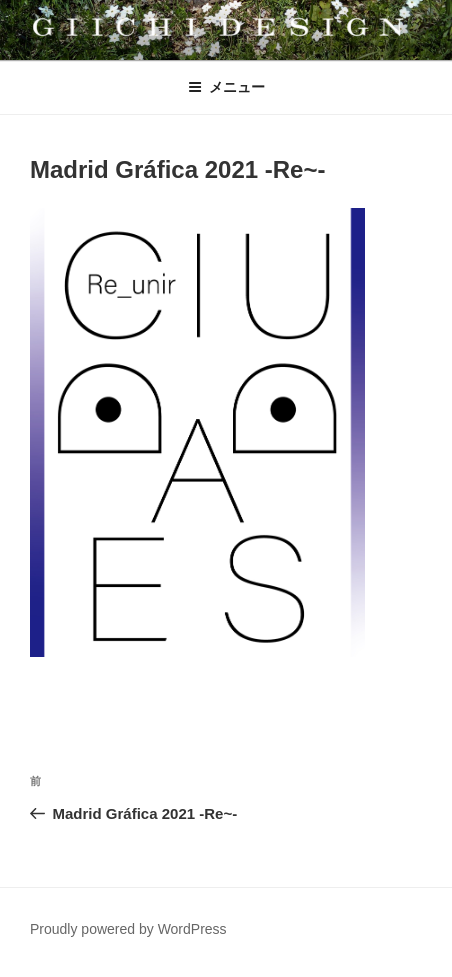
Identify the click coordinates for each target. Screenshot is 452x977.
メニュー (226, 87)
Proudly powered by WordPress (128, 929)
